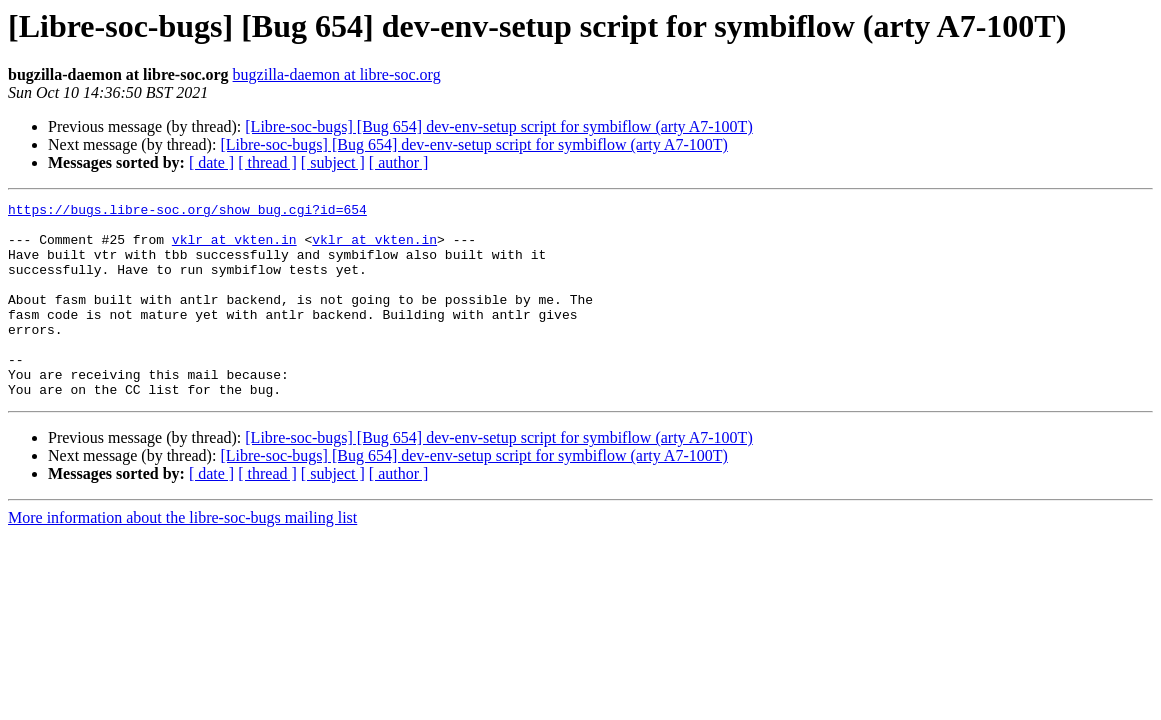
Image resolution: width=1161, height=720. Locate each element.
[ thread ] (267, 162)
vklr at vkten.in (234, 248)
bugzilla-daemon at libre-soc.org (337, 74)
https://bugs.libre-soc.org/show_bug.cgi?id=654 (187, 212)
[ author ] (399, 162)
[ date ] (211, 162)
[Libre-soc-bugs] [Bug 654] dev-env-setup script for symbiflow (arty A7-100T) (498, 126)
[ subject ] (333, 162)
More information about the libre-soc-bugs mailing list (182, 556)
